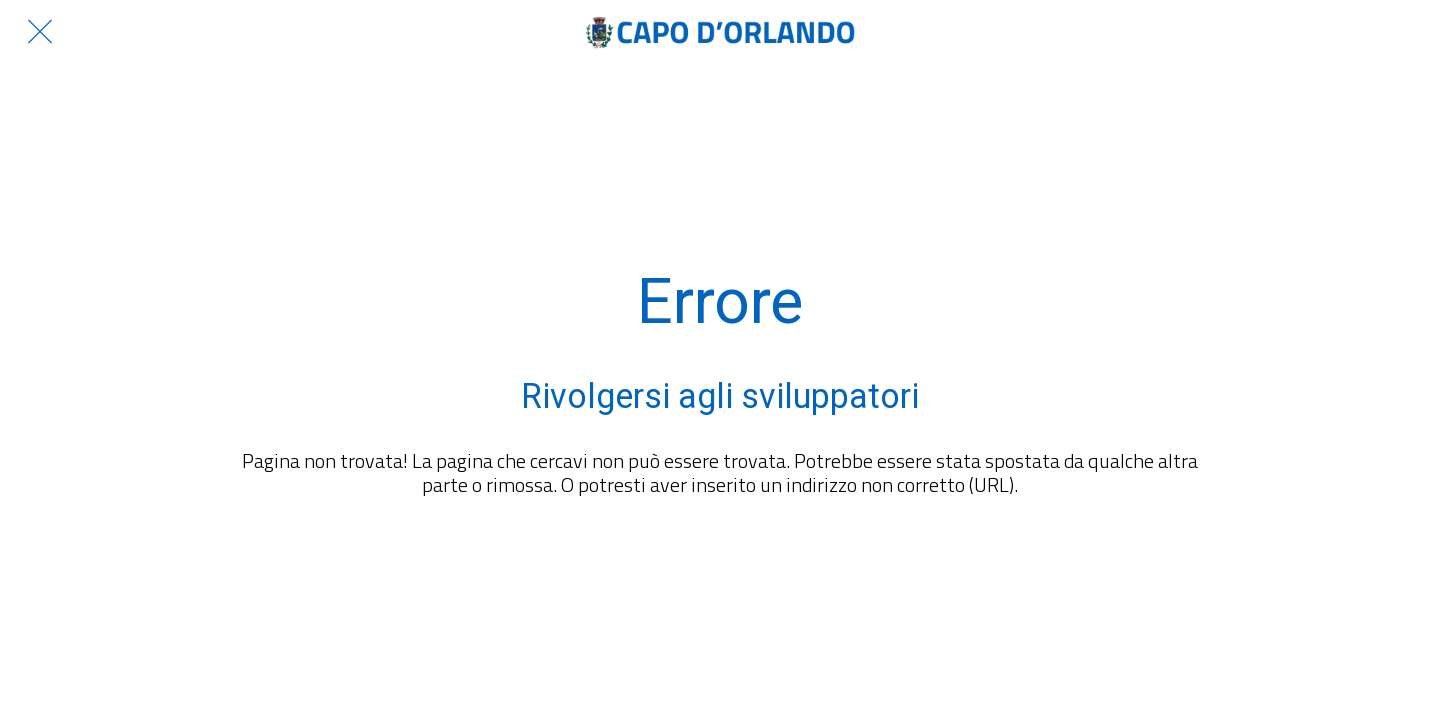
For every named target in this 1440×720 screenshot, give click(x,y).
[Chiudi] (40, 32)
